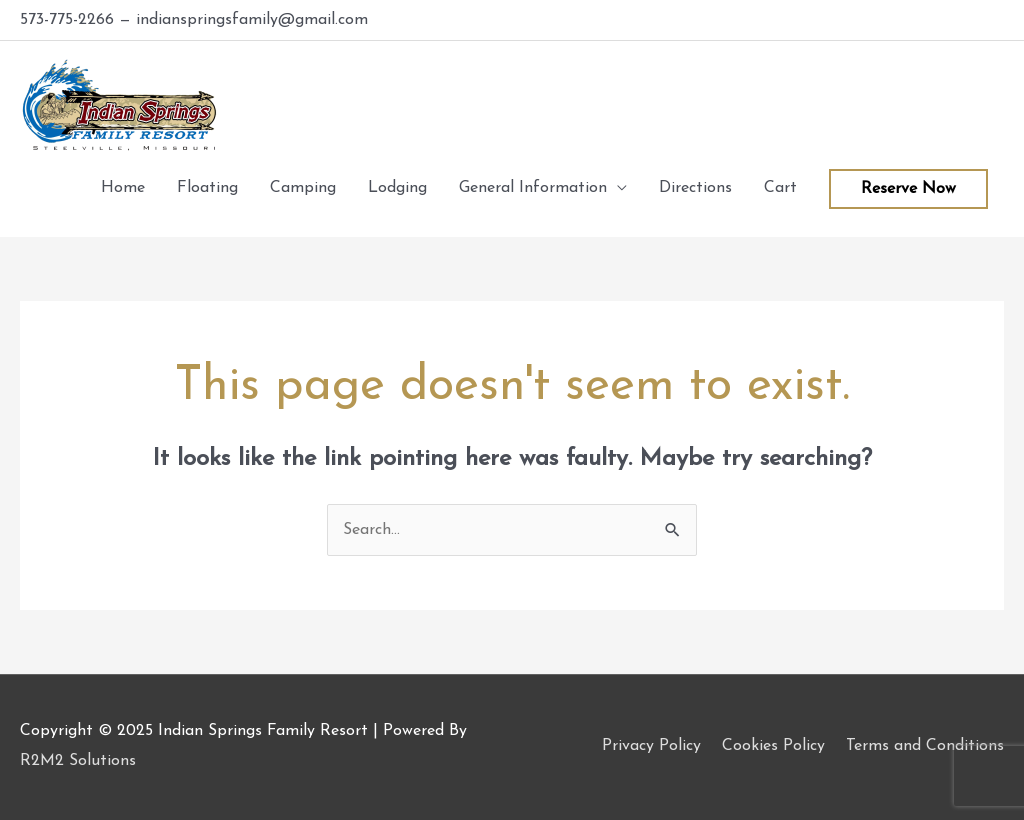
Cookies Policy (773, 746)
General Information (533, 188)
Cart (780, 188)
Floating (207, 188)
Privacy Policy (651, 746)
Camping (303, 188)
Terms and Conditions (925, 746)
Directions (695, 188)
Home (123, 188)
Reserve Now (908, 189)
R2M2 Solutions (78, 761)
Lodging (397, 188)
